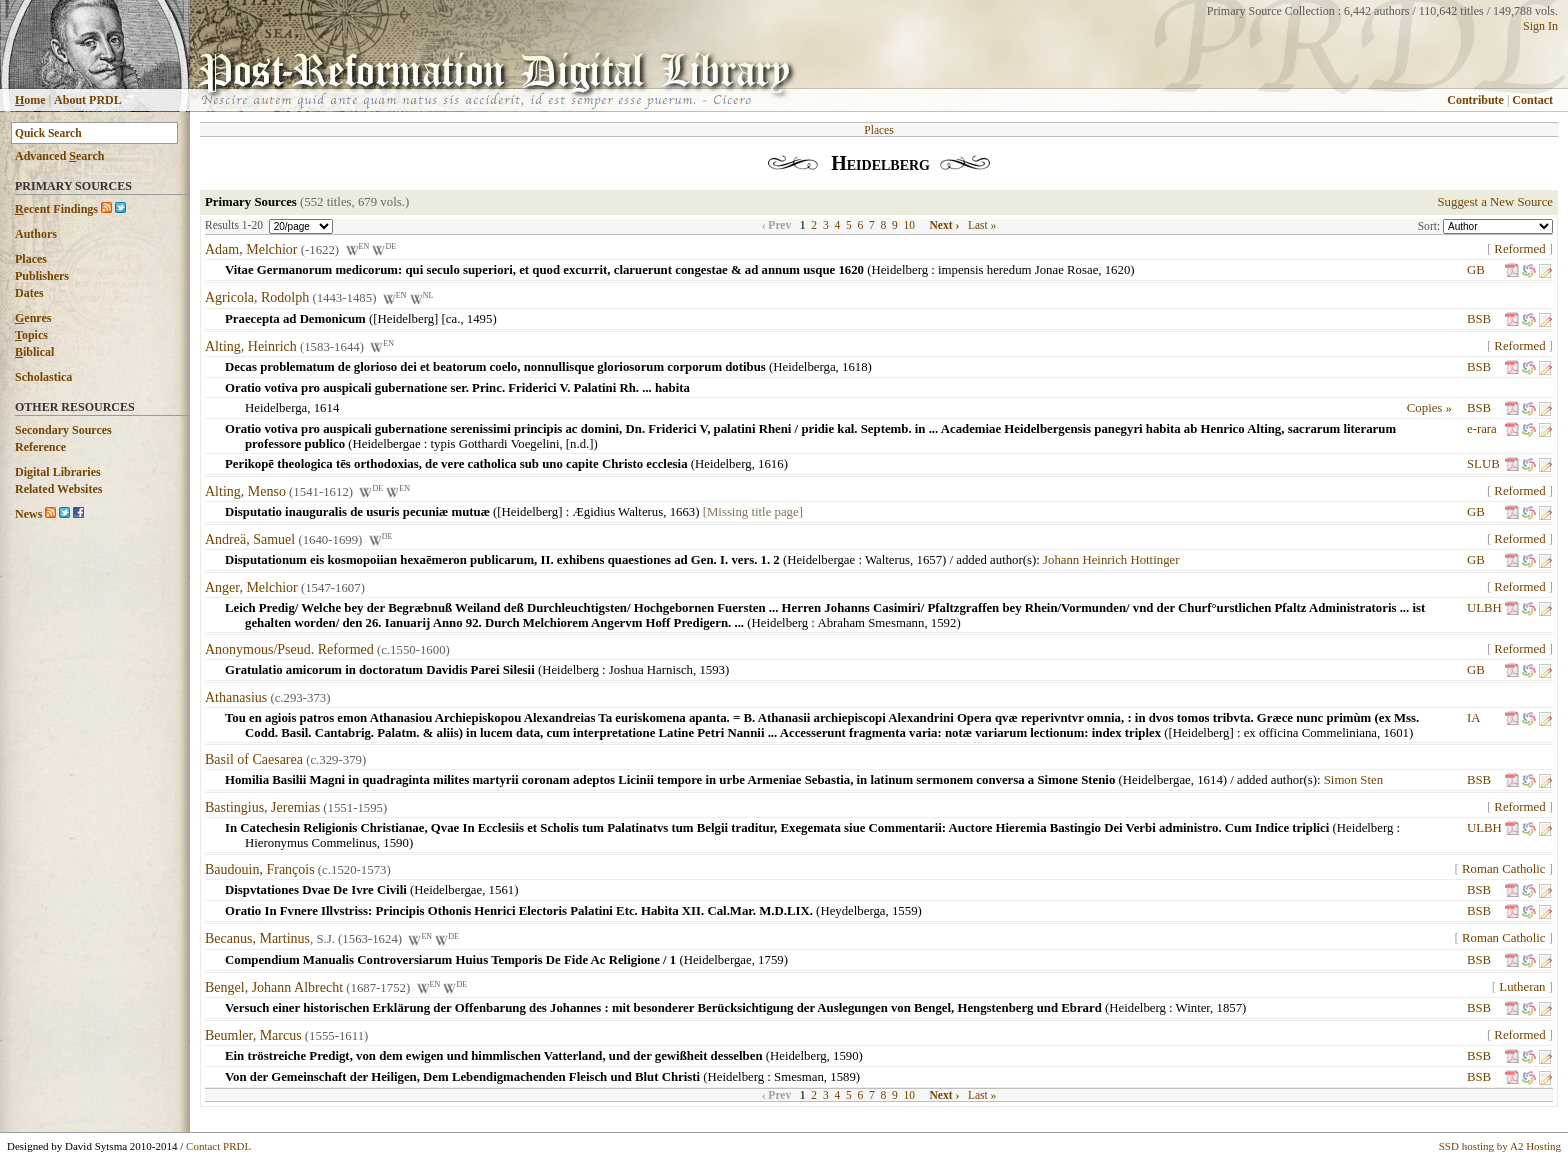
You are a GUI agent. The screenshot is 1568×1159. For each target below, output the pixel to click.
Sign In (1540, 26)
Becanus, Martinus (257, 939)
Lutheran (1522, 987)
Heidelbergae (387, 444)
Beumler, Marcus (253, 1035)
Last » (982, 225)
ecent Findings (56, 209)
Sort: (1430, 226)
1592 (944, 623)
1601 (1396, 733)
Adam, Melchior (251, 249)
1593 (712, 670)
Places (31, 259)
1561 (502, 890)
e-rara (1482, 429)
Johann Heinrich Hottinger (1111, 560)
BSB (1479, 319)
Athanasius (236, 697)
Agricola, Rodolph (257, 298)
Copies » (1429, 408)
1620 (1118, 270)
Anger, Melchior (251, 587)
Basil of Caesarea (254, 759)
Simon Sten (1353, 780)
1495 (480, 319)
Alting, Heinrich (251, 346)
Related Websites (58, 489)
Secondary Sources (63, 430)
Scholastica (43, 377)
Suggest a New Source (1495, 202)
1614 (327, 408)
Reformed (1519, 249)
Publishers (42, 276)
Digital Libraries (58, 472)
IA (1473, 718)
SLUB (1483, 464)
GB (1476, 270)
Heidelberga (804, 367)
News (28, 514)
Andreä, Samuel (250, 539)
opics (31, 335)
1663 (683, 512)
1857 (1230, 1008)
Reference (40, 447)
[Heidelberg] (529, 512)
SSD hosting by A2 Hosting (1500, 1146)
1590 (396, 843)
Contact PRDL (218, 1146)
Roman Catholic (1504, 869)
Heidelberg (899, 270)
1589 (843, 1077)
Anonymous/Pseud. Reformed (289, 649)
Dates (29, 293)
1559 (905, 911)
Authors (36, 234)
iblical (34, 352)
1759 (771, 960)
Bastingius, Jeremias (262, 807)
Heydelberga (852, 911)
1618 (855, 367)
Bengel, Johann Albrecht (274, 987)
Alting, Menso (245, 491)
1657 (929, 560)
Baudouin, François (260, 869)
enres (33, 318)
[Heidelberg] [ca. (416, 319)
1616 (771, 464)
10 (910, 225)
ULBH (1484, 608)
